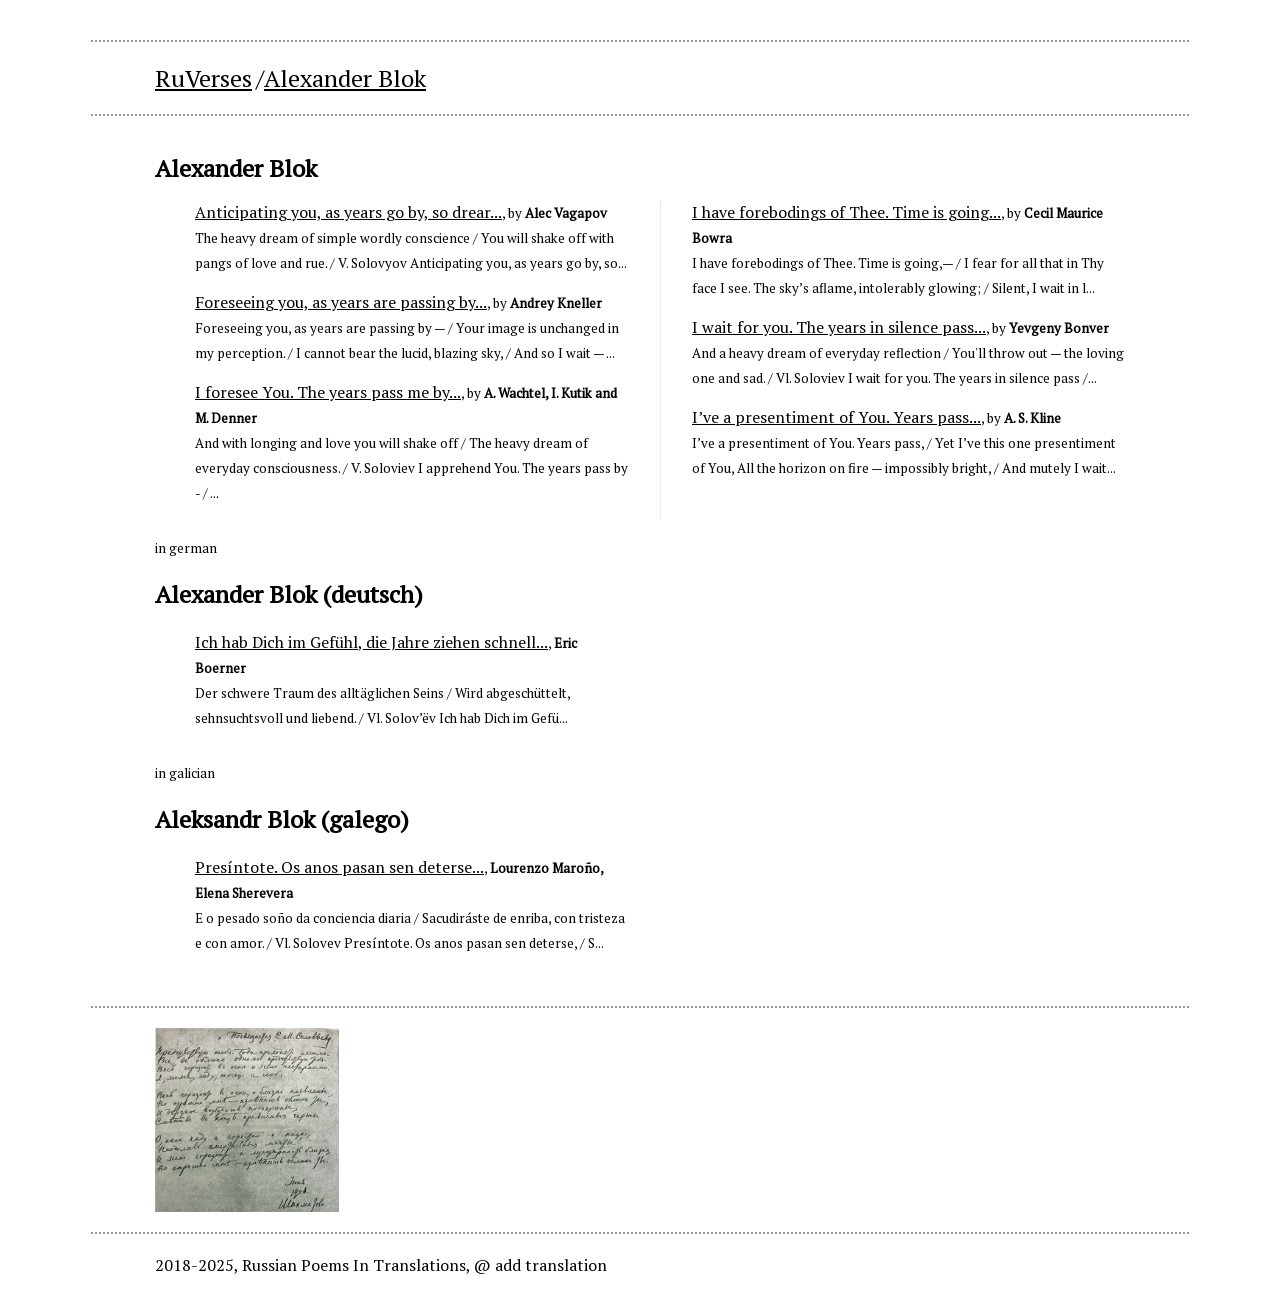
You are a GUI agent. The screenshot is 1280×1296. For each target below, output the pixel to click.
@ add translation (540, 1265)
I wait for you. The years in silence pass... (839, 327)
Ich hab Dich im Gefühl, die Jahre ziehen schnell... (371, 642)
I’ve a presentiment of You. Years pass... (836, 417)
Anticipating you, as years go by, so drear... (348, 212)
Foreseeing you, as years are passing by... (341, 302)
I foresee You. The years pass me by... (328, 392)
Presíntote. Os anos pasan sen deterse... (339, 867)
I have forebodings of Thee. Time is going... (846, 212)
